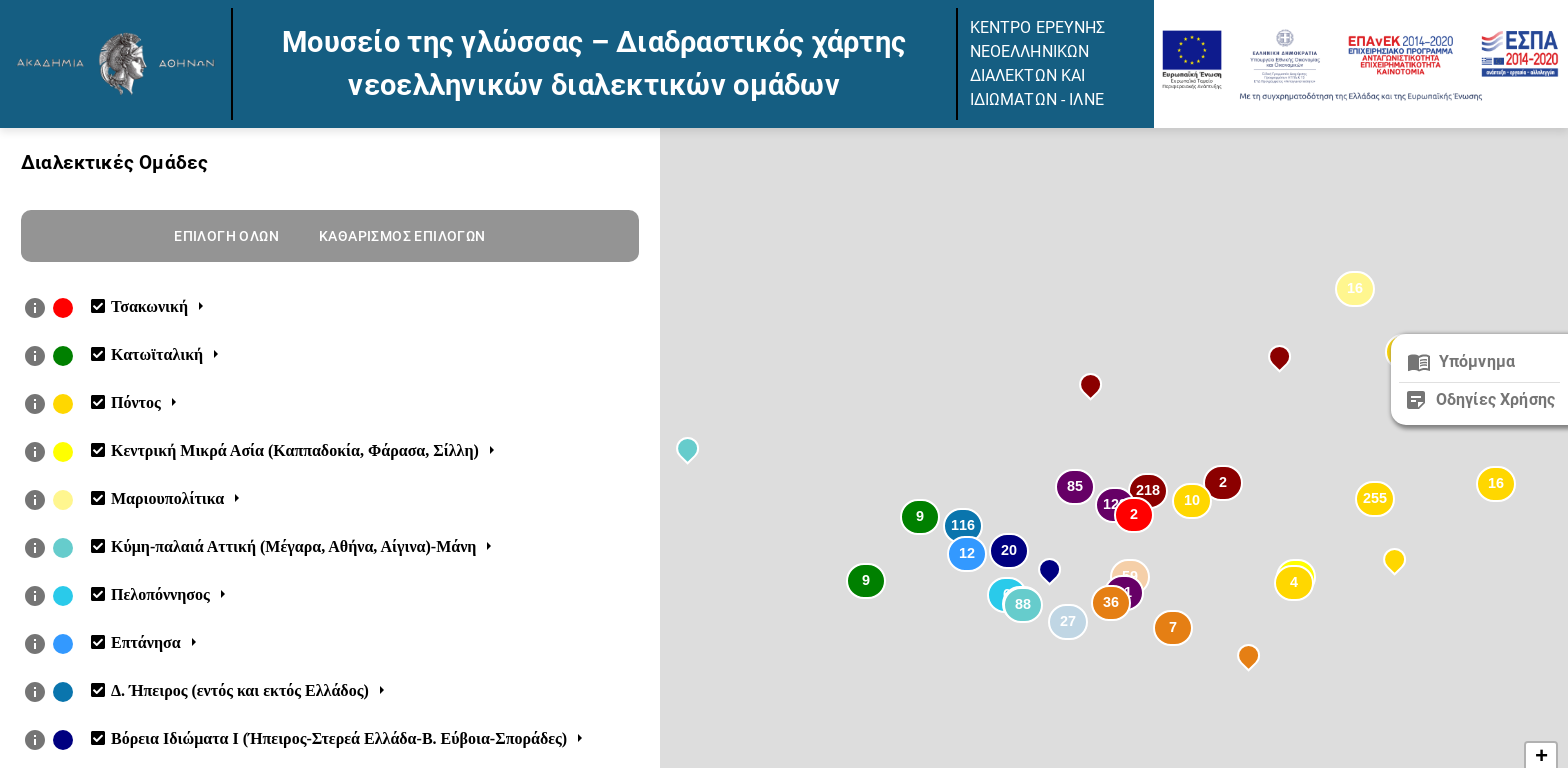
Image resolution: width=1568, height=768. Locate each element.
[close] (1479, 362)
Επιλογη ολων (226, 236)
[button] (1134, 517)
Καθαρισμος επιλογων (402, 236)
